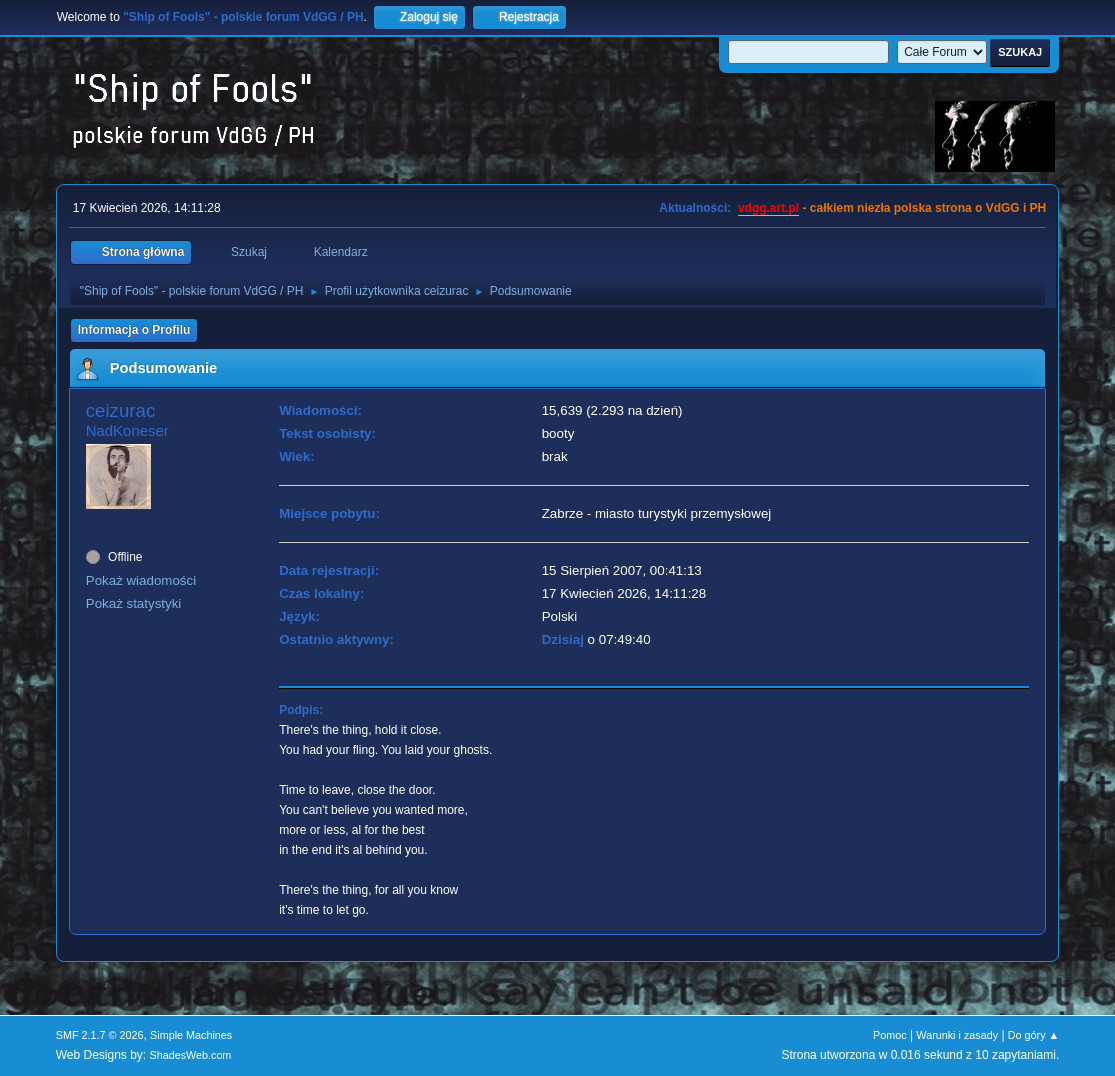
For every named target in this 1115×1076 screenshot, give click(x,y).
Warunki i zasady (957, 1035)
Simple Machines (191, 1035)
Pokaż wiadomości (141, 580)
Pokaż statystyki (134, 603)
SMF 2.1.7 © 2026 (100, 1035)
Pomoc (890, 1035)
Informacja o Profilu (134, 330)
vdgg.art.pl (768, 208)
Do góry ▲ (1033, 1035)
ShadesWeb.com (190, 1055)
